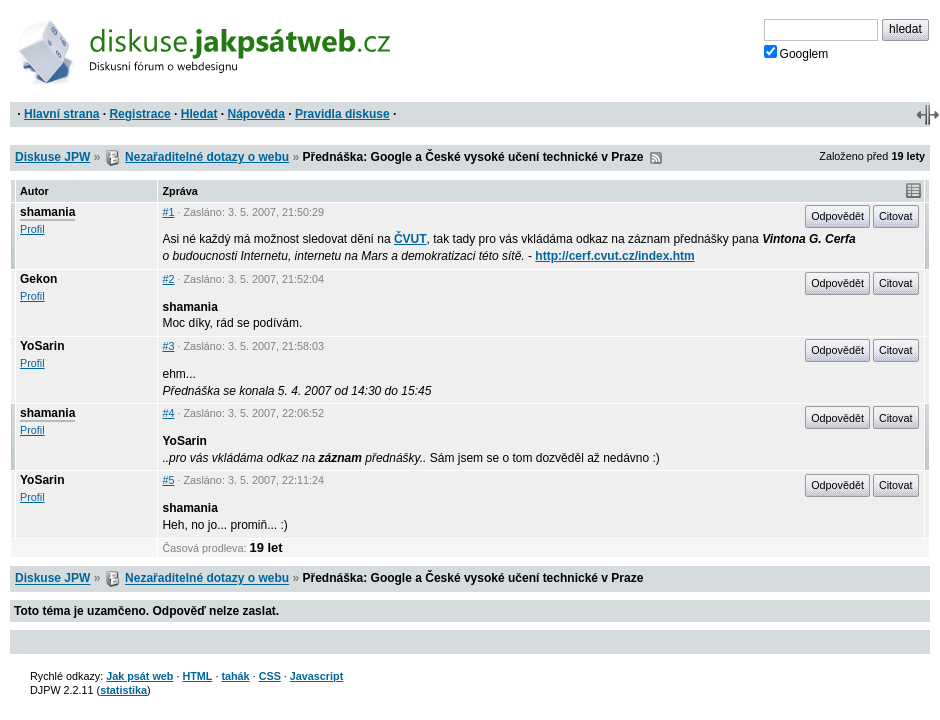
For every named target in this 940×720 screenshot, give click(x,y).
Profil (32, 229)
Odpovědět (837, 216)
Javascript (316, 676)
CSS (270, 676)
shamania (47, 212)
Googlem (796, 53)
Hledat (199, 114)
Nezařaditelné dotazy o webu (207, 157)
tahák (235, 676)
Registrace (139, 114)
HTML (197, 676)
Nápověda (256, 114)
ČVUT (410, 239)
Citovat (896, 216)
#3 (168, 346)
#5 (168, 480)
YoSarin (42, 346)
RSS (656, 158)
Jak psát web (139, 676)
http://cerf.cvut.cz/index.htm (614, 256)
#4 (168, 413)
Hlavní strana (61, 114)
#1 (168, 212)
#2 (168, 279)
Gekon (38, 279)
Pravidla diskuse (342, 114)
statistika (123, 690)
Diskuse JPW (52, 157)
